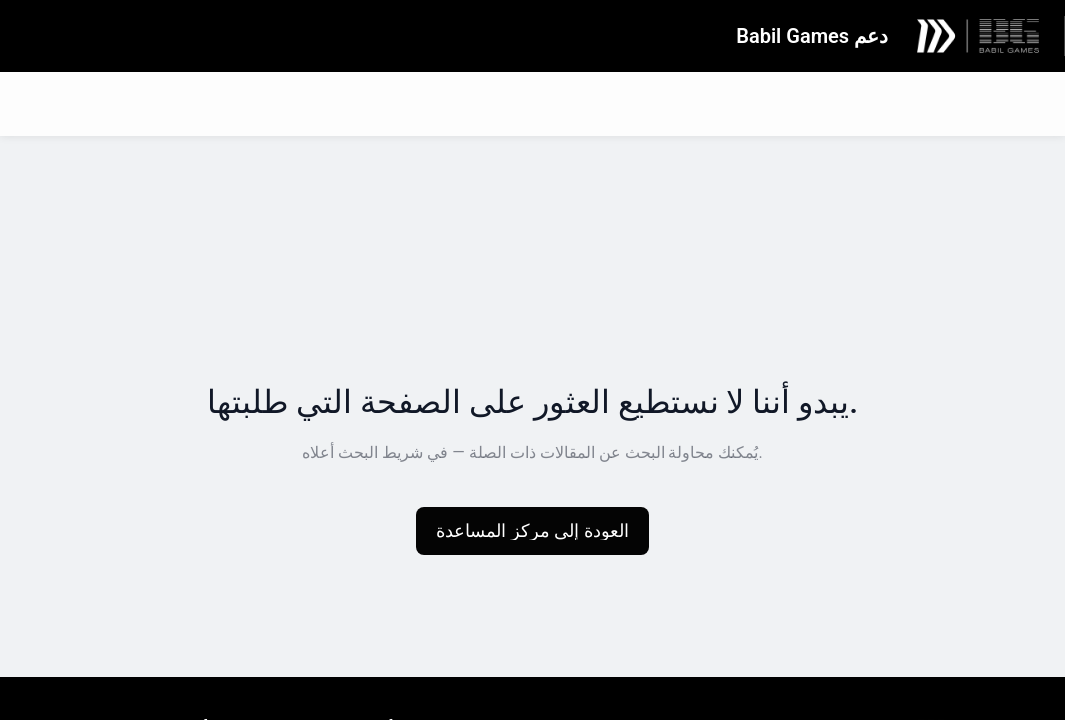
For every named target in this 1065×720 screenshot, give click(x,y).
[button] (532, 531)
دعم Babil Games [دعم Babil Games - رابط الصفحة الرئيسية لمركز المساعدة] (812, 36)
